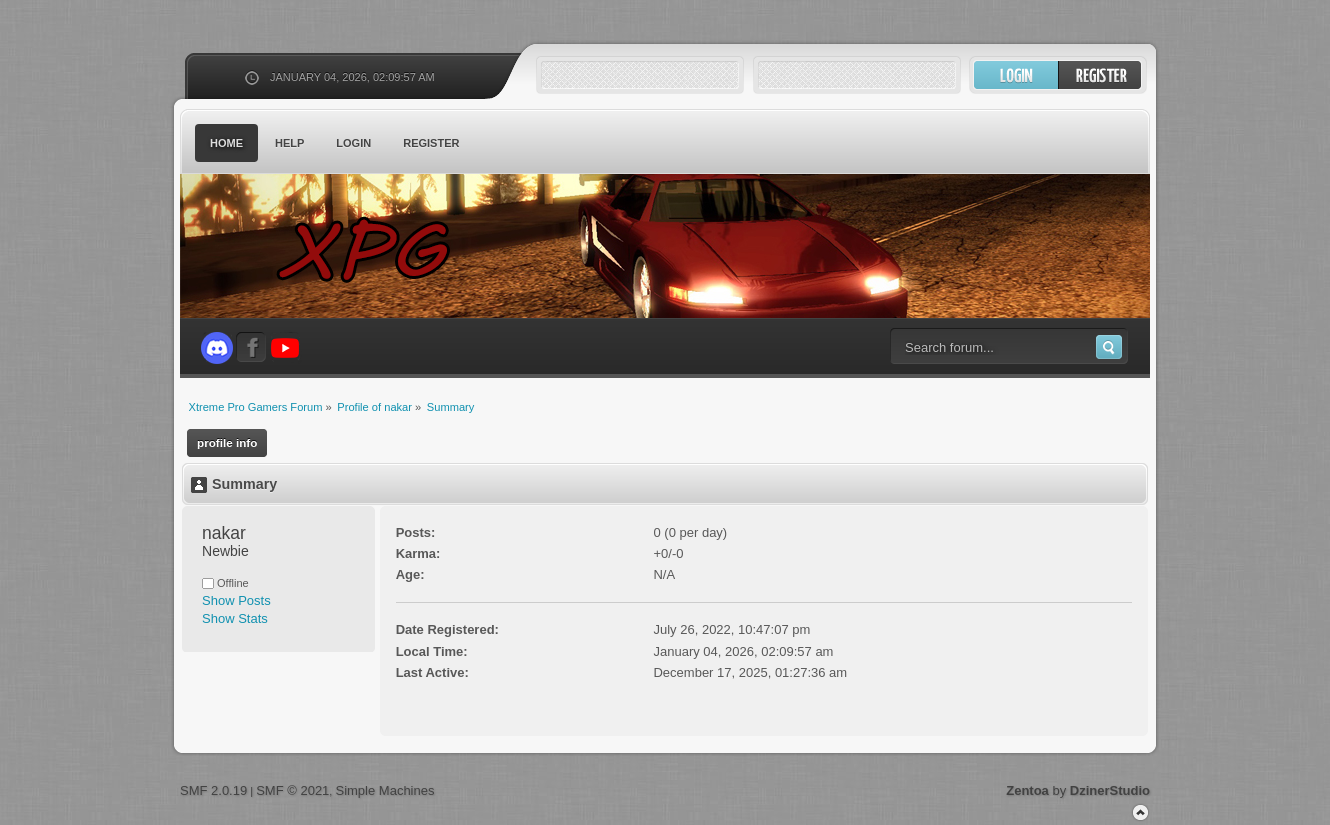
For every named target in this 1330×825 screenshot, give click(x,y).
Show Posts (236, 600)
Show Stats (235, 618)
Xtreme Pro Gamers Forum (375, 249)
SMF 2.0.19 (213, 790)
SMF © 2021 (292, 790)
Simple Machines (384, 790)
